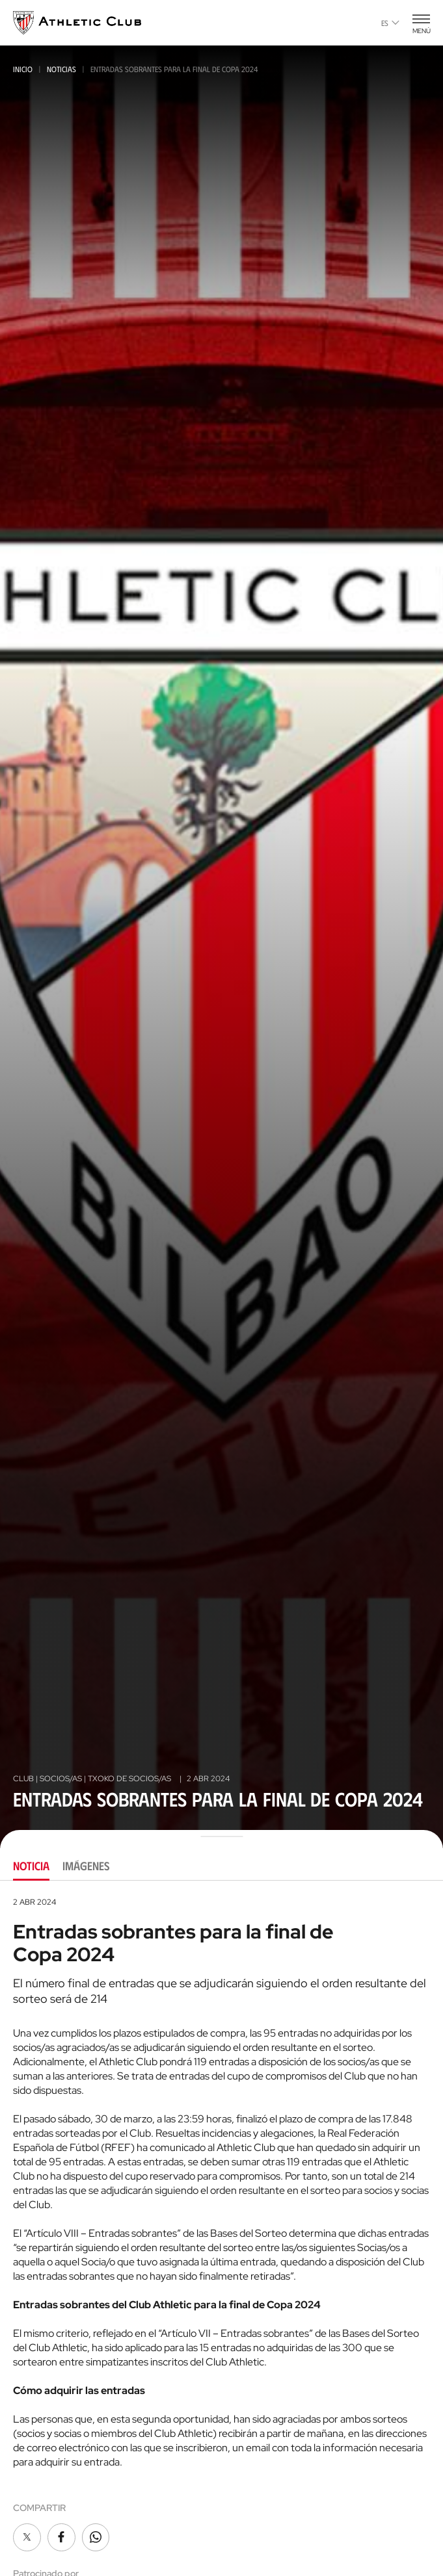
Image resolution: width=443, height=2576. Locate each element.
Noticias (61, 68)
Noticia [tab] (31, 1866)
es (390, 22)
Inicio (23, 68)
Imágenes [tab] (86, 1866)
